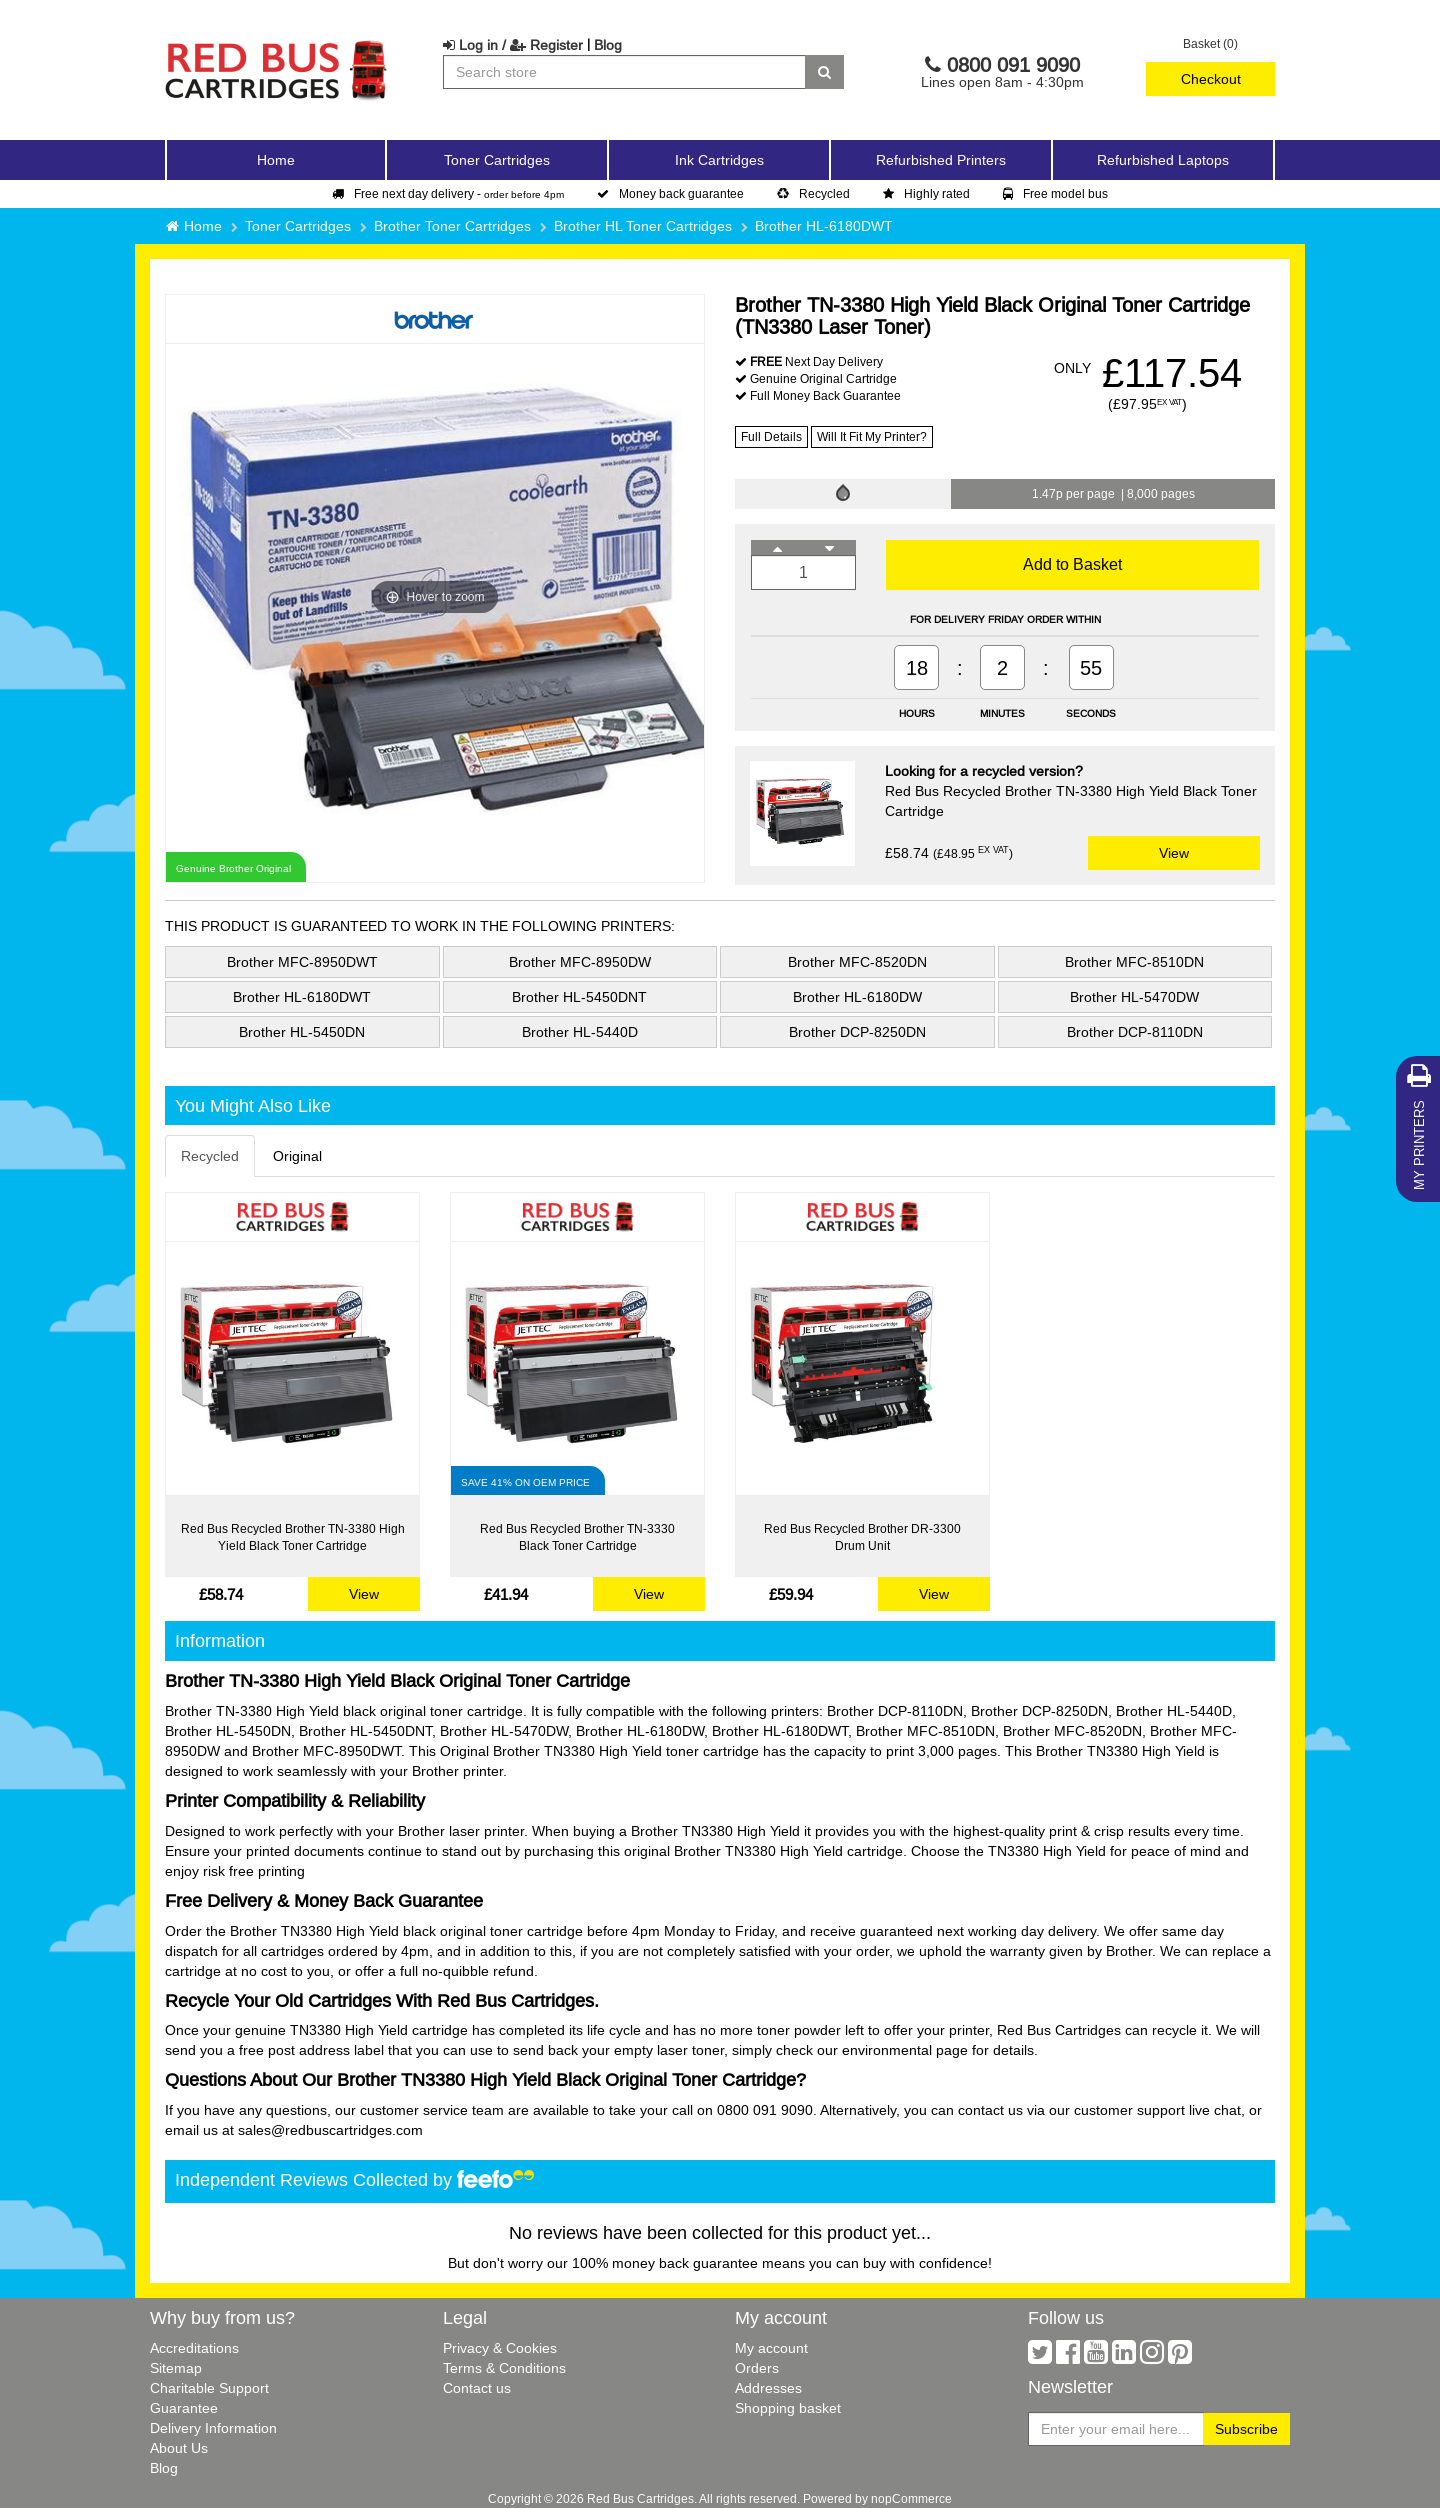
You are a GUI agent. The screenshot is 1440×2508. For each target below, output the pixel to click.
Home (276, 160)
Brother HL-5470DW (1134, 997)
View (1174, 853)
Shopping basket (788, 2408)
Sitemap (176, 2368)
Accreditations (194, 2348)
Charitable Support (209, 2388)
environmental (887, 2050)
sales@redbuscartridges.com (330, 2130)
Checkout (1211, 79)
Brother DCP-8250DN (857, 1032)
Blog (608, 45)
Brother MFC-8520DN (857, 962)
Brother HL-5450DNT (579, 997)
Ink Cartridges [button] (719, 160)
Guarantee (184, 2408)
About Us (179, 2448)
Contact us (477, 2388)
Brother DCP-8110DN (1135, 1032)
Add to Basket (1072, 564)
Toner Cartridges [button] (497, 160)
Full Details (771, 436)
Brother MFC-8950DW (580, 962)
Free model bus (1055, 193)
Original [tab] (297, 1156)
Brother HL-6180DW (857, 997)
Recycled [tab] (210, 1156)
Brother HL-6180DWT (824, 226)
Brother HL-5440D (580, 1032)
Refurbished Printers (941, 160)
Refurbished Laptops (1163, 160)
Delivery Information (213, 2428)
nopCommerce (911, 2498)
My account (771, 2348)
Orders (757, 2368)
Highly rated (926, 193)
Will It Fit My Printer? (872, 436)
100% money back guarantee (665, 2263)
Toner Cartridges (298, 226)
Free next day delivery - (448, 193)
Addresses (768, 2388)
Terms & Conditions (504, 2368)
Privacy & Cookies (500, 2348)
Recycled (813, 193)
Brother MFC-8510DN (1134, 962)
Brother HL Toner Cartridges (643, 226)
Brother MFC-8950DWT (302, 962)
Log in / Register (513, 45)
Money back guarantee (670, 193)
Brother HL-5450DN (302, 1032)
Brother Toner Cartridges (452, 226)
